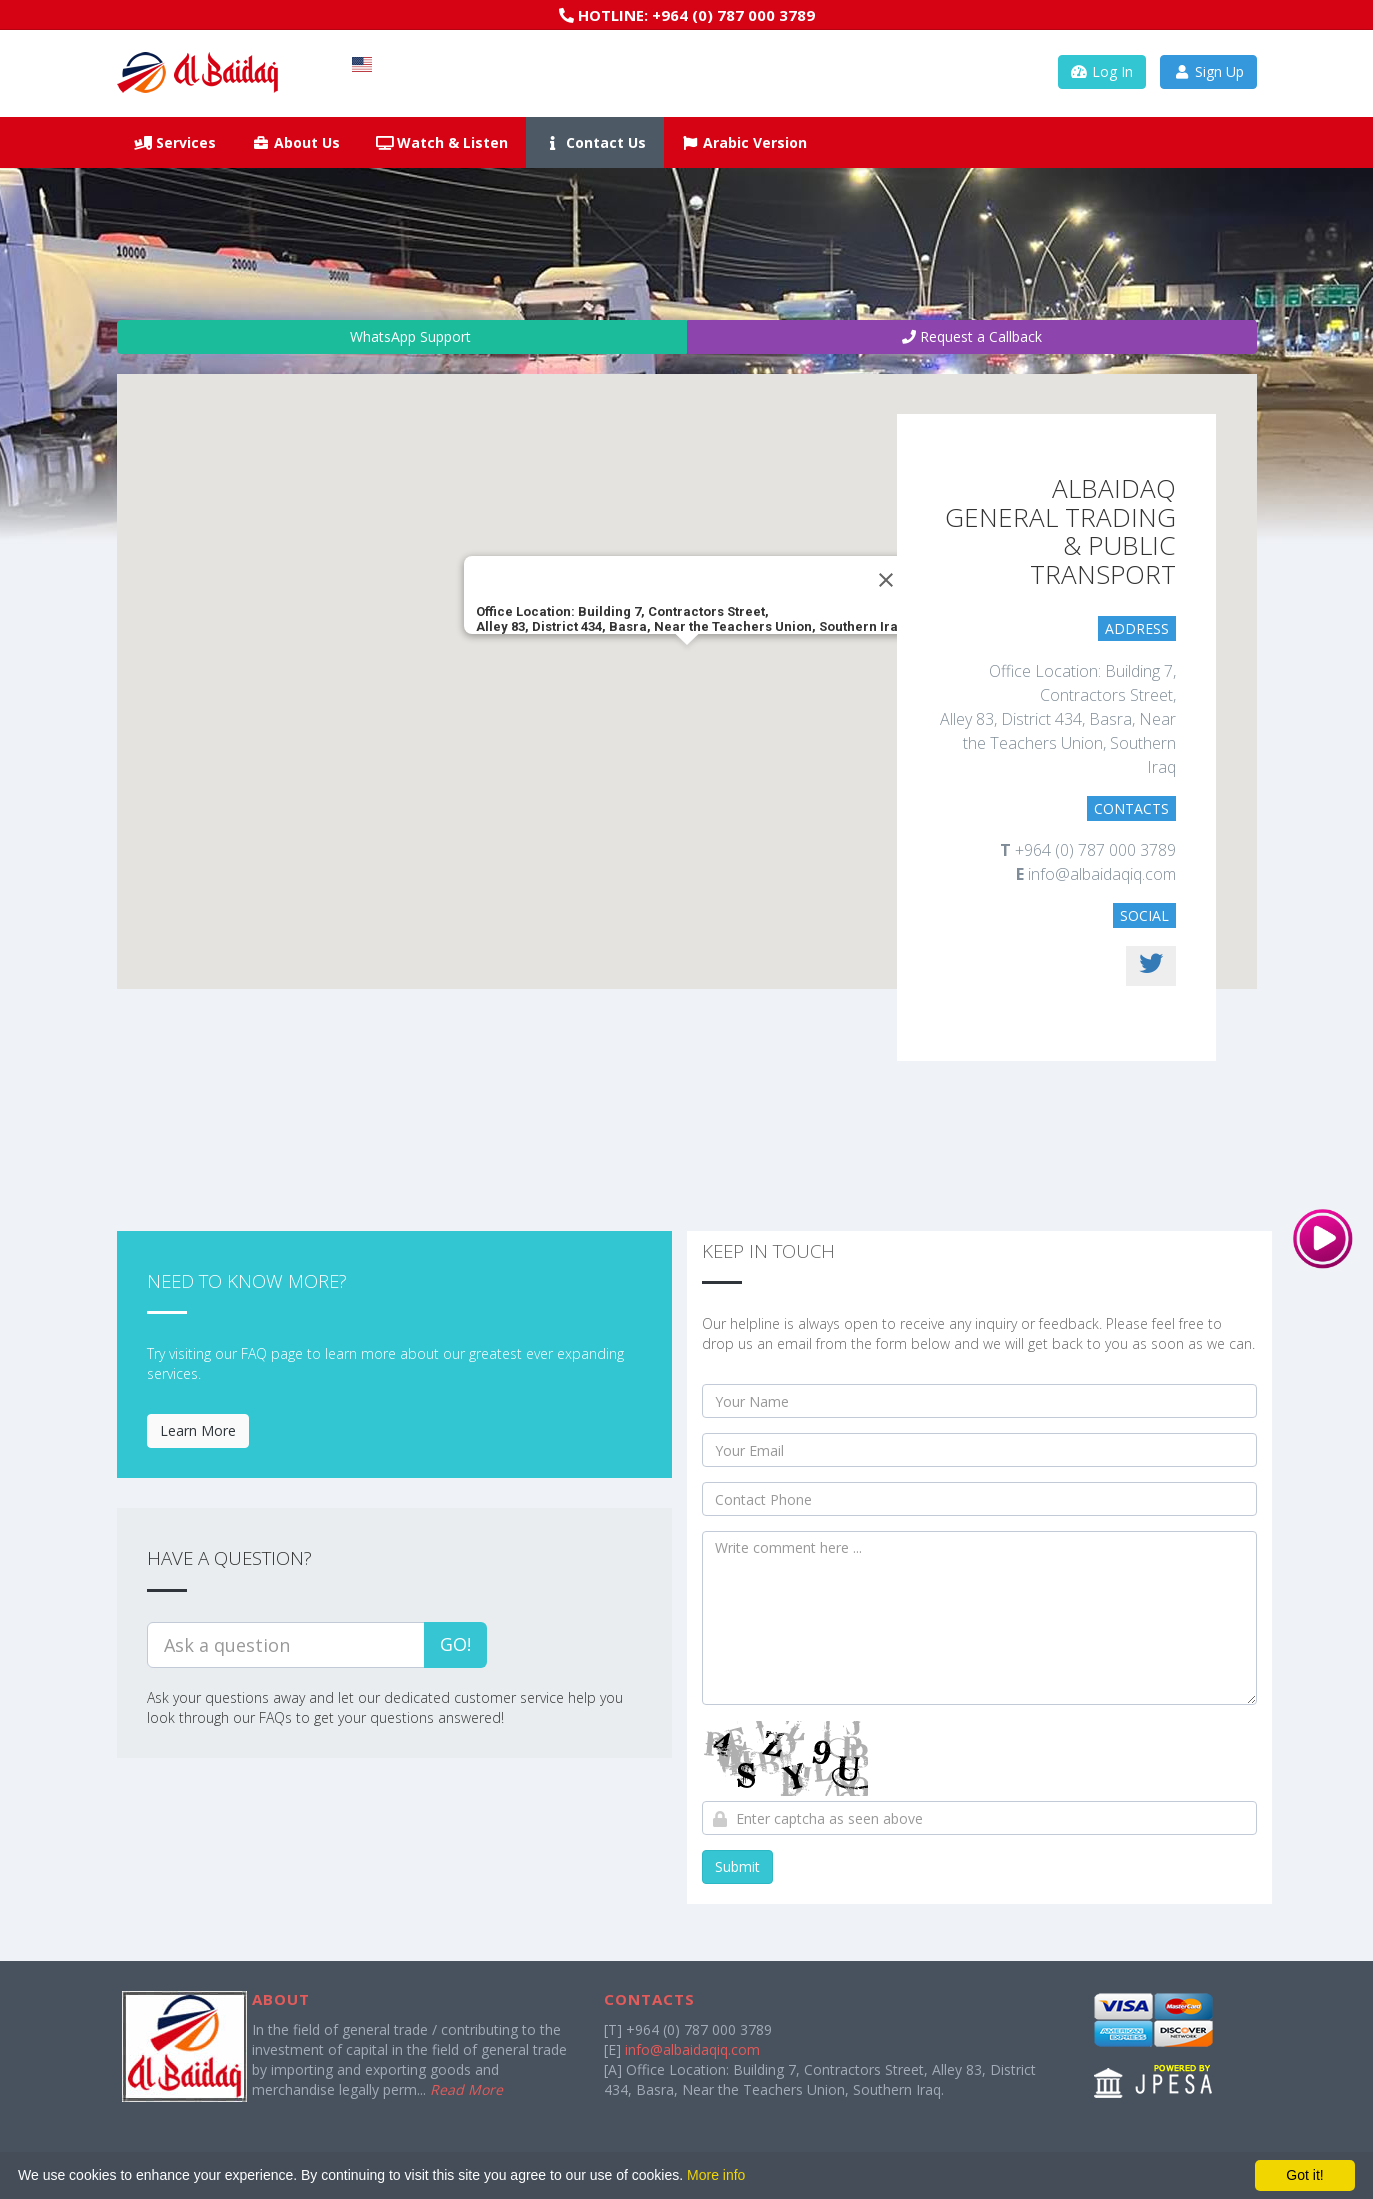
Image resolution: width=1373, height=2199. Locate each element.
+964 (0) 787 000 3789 (733, 15)
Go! (455, 1644)
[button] (687, 663)
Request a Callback (972, 336)
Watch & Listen (442, 142)
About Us (296, 142)
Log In (1102, 71)
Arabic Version (745, 142)
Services (176, 142)
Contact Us (595, 142)
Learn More (198, 1430)
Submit (737, 1866)
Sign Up (1208, 71)
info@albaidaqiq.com (692, 2049)
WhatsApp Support (401, 336)
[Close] (886, 580)
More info (716, 2175)
